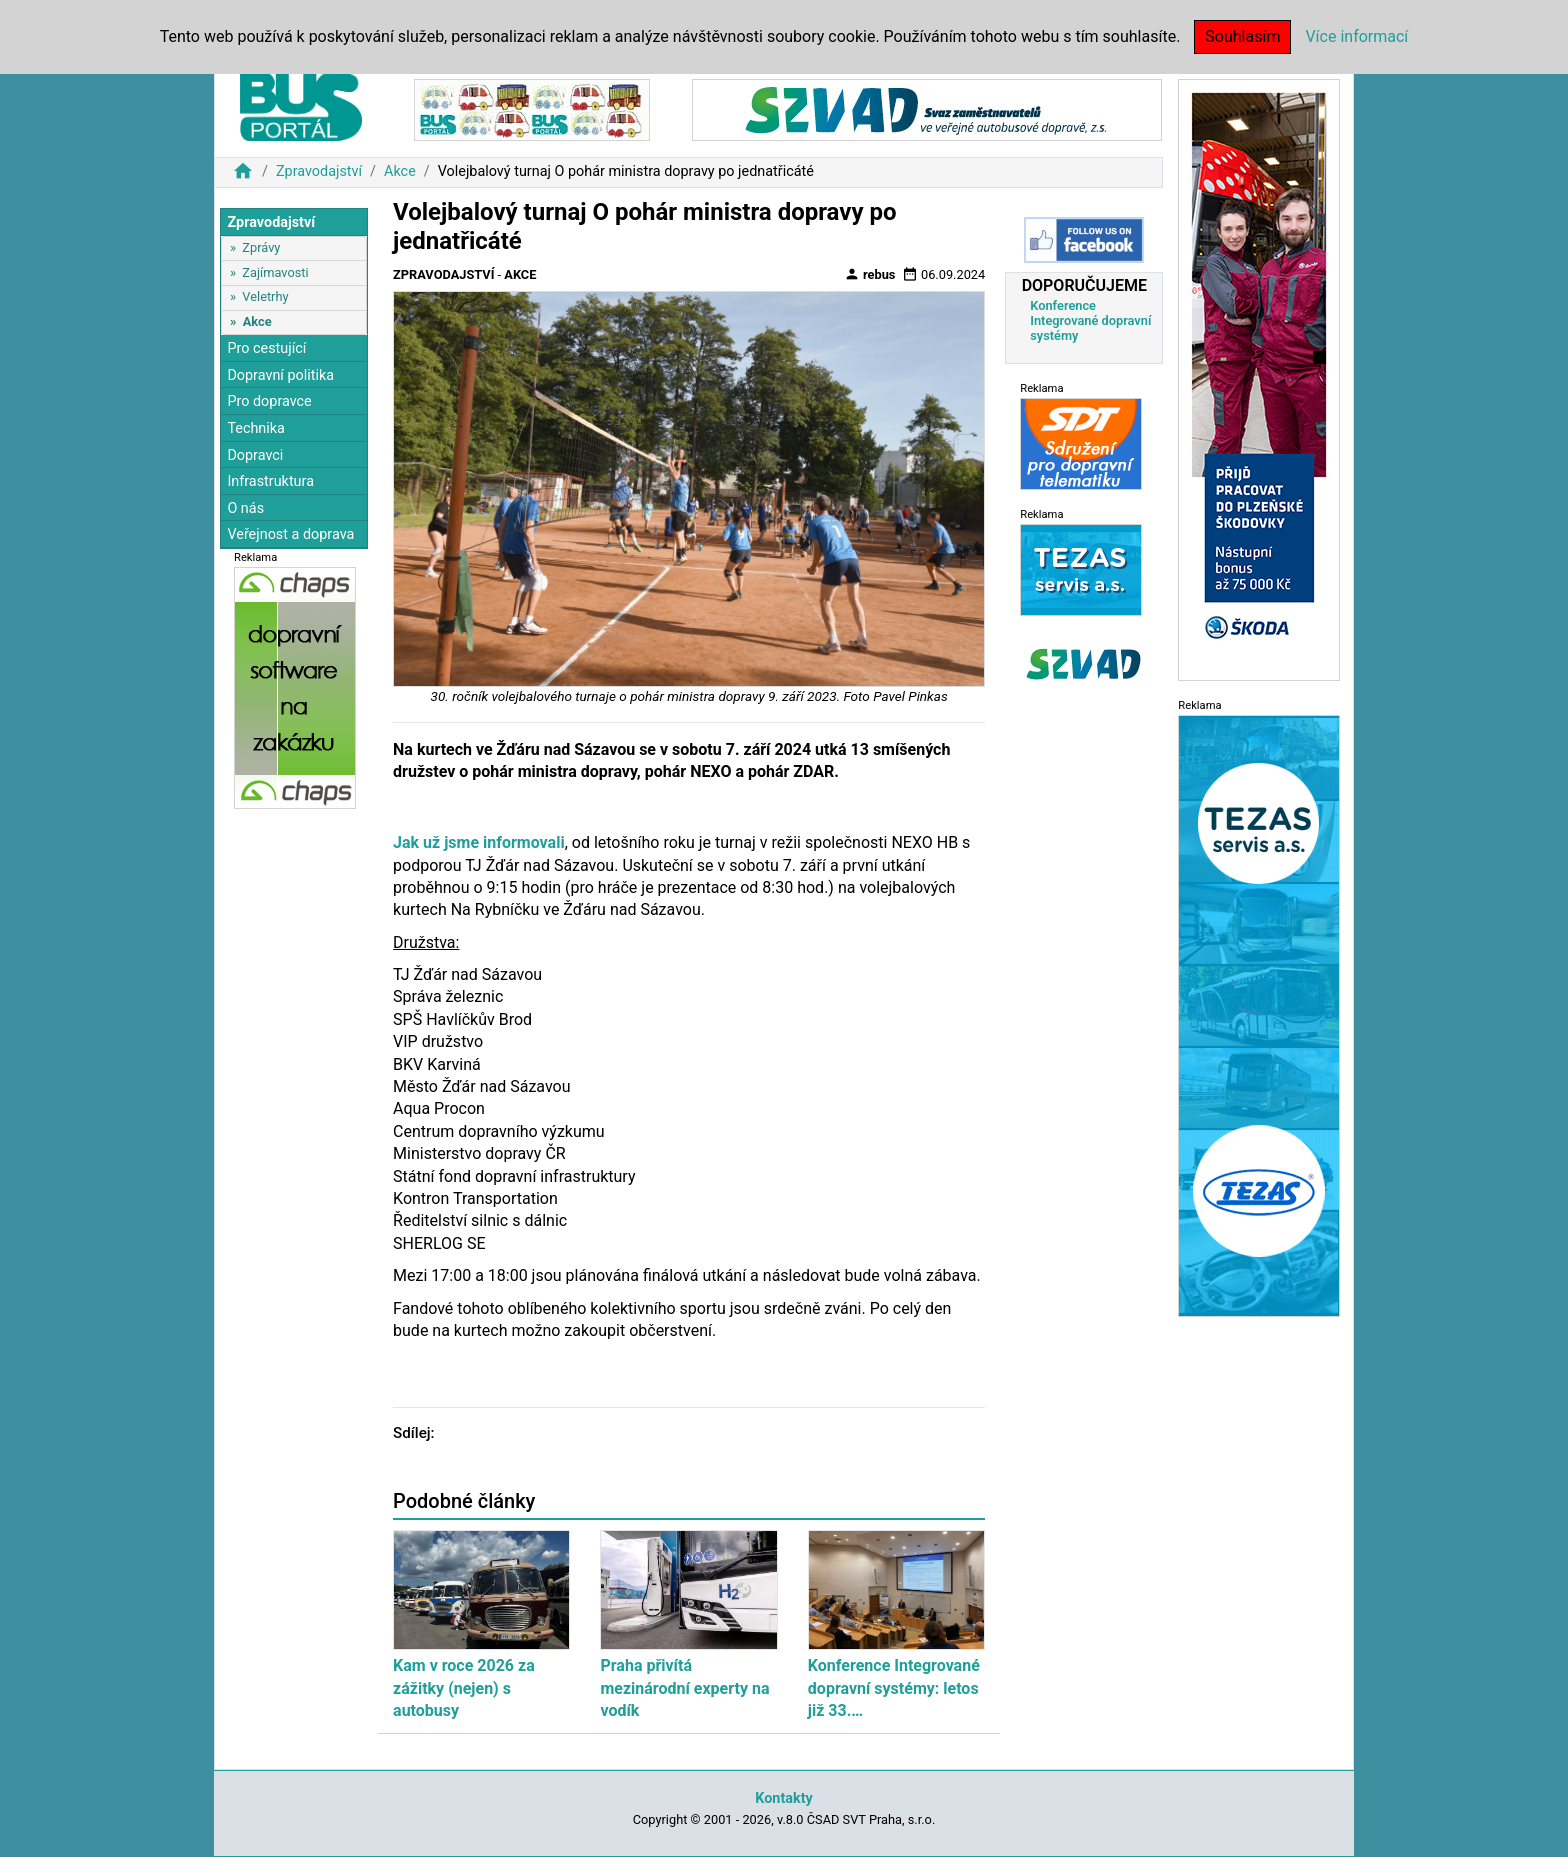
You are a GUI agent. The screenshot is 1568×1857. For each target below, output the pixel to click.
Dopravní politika (280, 375)
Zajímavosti (275, 272)
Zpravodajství (319, 171)
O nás (245, 508)
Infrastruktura (270, 481)
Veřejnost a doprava (290, 534)
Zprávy (261, 247)
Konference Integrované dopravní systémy (1090, 320)
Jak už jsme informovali (479, 842)
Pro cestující (266, 348)
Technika (256, 428)
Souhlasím (1242, 36)
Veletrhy (265, 296)
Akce (400, 171)
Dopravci (255, 455)
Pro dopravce (269, 401)
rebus (870, 274)
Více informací (1356, 36)
